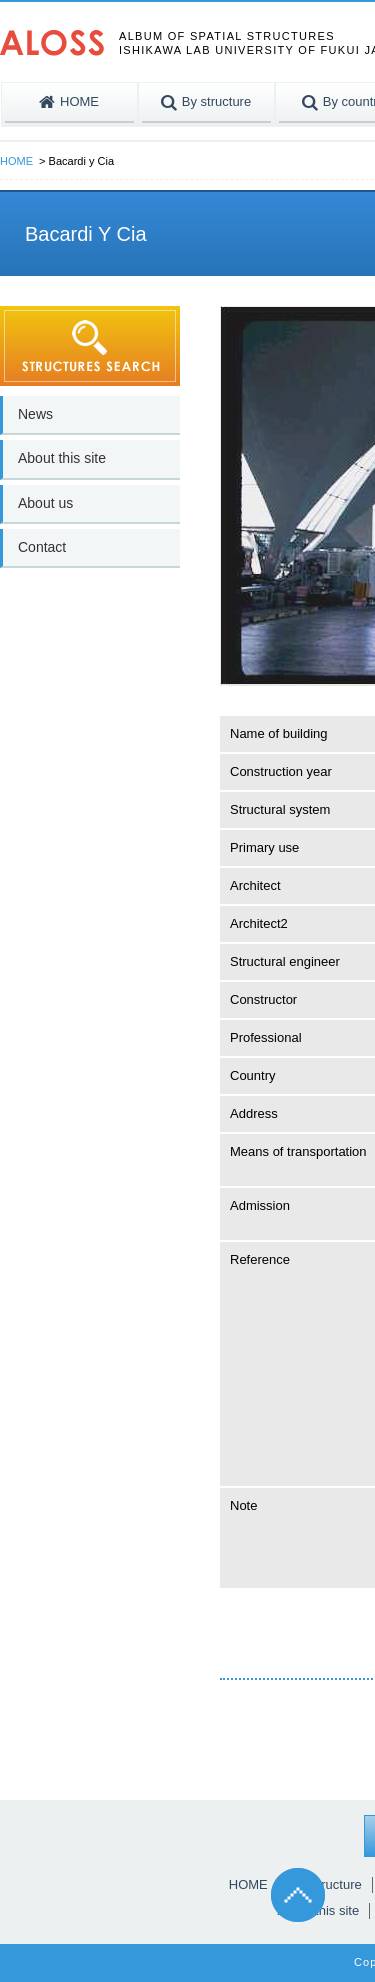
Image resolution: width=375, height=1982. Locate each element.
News (35, 414)
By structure (326, 1884)
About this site (62, 458)
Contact (42, 547)
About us (45, 503)
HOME (16, 161)
